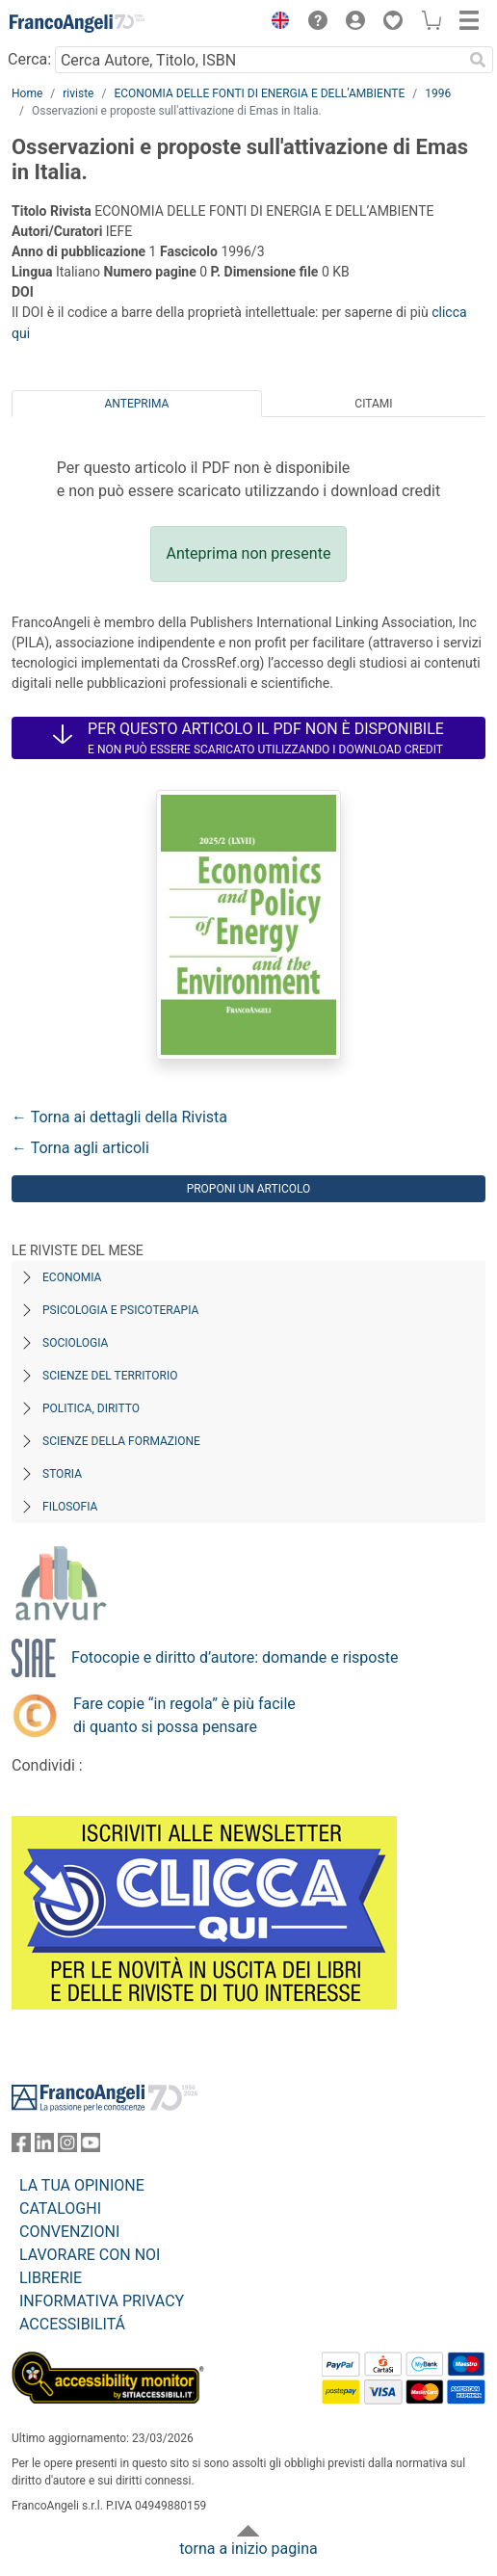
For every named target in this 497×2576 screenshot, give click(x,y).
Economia (71, 1277)
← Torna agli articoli (80, 1148)
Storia (62, 1474)
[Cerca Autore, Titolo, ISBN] (258, 59)
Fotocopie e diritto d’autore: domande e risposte (234, 1657)
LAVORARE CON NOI (89, 2255)
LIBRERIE (50, 2278)
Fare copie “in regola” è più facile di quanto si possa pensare (184, 1715)
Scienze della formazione (121, 1441)
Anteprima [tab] (137, 403)
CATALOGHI (60, 2208)
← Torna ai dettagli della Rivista (119, 1117)
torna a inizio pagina (248, 2548)
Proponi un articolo (249, 1189)
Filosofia (69, 1506)
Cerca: (29, 59)
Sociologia (75, 1343)
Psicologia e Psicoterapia (120, 1310)
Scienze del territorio (110, 1375)
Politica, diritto (91, 1408)
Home (27, 93)
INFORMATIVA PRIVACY (101, 2301)
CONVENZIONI (69, 2231)
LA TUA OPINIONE (81, 2185)
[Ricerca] (477, 59)
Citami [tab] (373, 403)
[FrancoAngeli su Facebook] (21, 2147)
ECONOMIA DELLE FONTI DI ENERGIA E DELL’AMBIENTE (259, 93)
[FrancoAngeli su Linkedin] (44, 2147)
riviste (78, 93)
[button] (275, 23)
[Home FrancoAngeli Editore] (77, 23)
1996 (438, 93)
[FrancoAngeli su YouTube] (90, 2147)
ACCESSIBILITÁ (72, 2324)
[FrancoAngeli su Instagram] (67, 2147)
